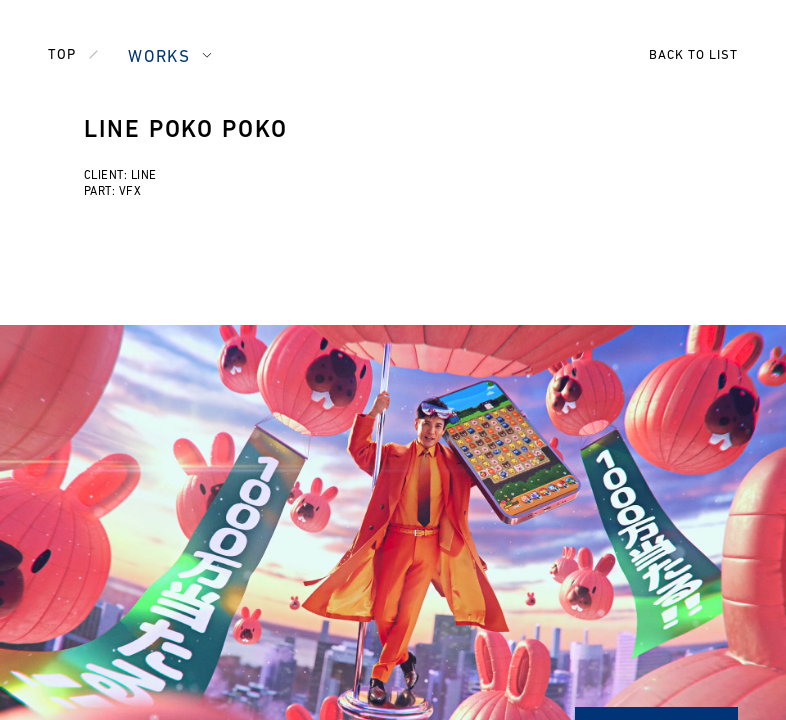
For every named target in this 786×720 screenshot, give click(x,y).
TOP (62, 55)
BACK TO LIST (693, 55)
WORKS (159, 57)
